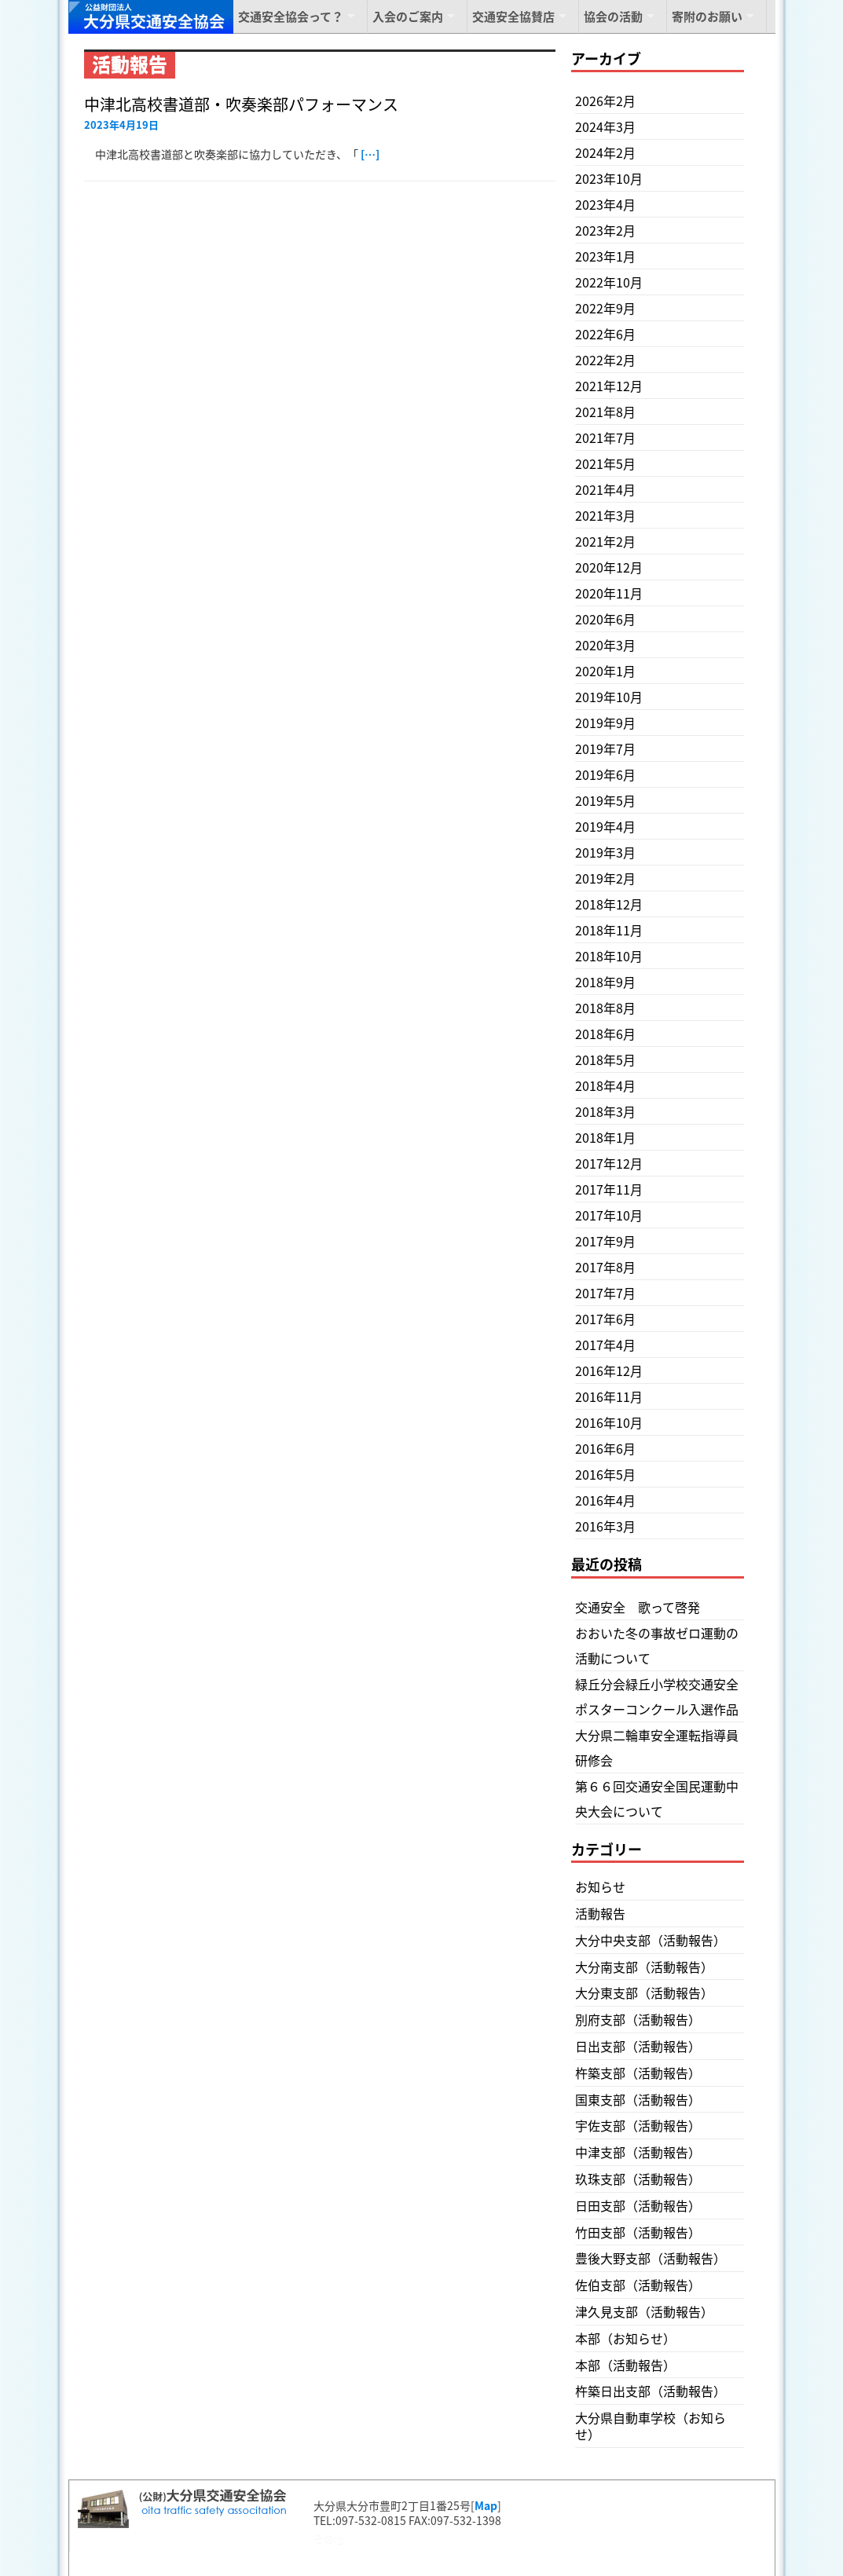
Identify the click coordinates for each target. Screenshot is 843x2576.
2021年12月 (609, 385)
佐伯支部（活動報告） (638, 2284)
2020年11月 (609, 593)
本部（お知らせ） (625, 2338)
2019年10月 (609, 696)
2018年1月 (605, 1137)
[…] (370, 154)
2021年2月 (605, 541)
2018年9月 (605, 981)
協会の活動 (613, 16)
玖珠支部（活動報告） (638, 2178)
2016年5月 (605, 1474)
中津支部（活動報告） (638, 2151)
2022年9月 (605, 307)
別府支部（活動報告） (638, 2019)
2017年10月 (609, 1215)
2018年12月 (609, 904)
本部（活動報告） (625, 2364)
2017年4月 (605, 1344)
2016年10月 (609, 1422)
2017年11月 (609, 1189)
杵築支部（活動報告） (638, 2072)
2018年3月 (605, 1111)
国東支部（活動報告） (638, 2099)
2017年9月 (605, 1240)
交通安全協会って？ (290, 16)
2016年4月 (605, 1500)
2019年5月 (605, 800)
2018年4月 (605, 1085)
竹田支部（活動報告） (638, 2232)
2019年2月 (605, 878)
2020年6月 (605, 618)
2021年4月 (605, 489)
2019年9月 (605, 722)
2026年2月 (605, 100)
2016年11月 (609, 1396)
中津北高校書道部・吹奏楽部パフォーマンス (241, 104)
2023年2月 (605, 230)
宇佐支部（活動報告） (638, 2125)
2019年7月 (605, 748)
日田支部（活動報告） (638, 2205)
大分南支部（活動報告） (644, 1966)
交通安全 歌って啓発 (637, 1606)
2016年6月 (605, 1448)
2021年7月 (605, 437)
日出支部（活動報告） (638, 2045)
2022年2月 (605, 359)
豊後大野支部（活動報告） (650, 2258)
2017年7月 (605, 1292)
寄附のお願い (707, 16)
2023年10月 (609, 178)
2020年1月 (605, 670)
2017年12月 (609, 1163)
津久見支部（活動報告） (644, 2311)
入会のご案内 (407, 16)
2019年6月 (605, 774)
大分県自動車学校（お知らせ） (650, 2425)
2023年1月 (605, 256)
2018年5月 (605, 1059)
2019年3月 (605, 852)
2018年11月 (609, 929)
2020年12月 (609, 567)
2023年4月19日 (121, 124)
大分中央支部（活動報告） (650, 1939)
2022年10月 (609, 282)
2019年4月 (605, 826)
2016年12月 (609, 1370)
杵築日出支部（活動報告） (650, 2390)
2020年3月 (605, 644)
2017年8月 (605, 1266)
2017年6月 (605, 1318)
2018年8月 (605, 1007)
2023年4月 (605, 204)
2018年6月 (605, 1033)
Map (486, 2505)
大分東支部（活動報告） (644, 1992)
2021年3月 (605, 515)
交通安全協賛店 (513, 16)
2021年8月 (605, 411)
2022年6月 (605, 333)
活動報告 (600, 1913)
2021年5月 (605, 463)
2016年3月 (605, 1526)
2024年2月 (605, 152)
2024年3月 (605, 126)
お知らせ (600, 1886)
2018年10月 (609, 955)
